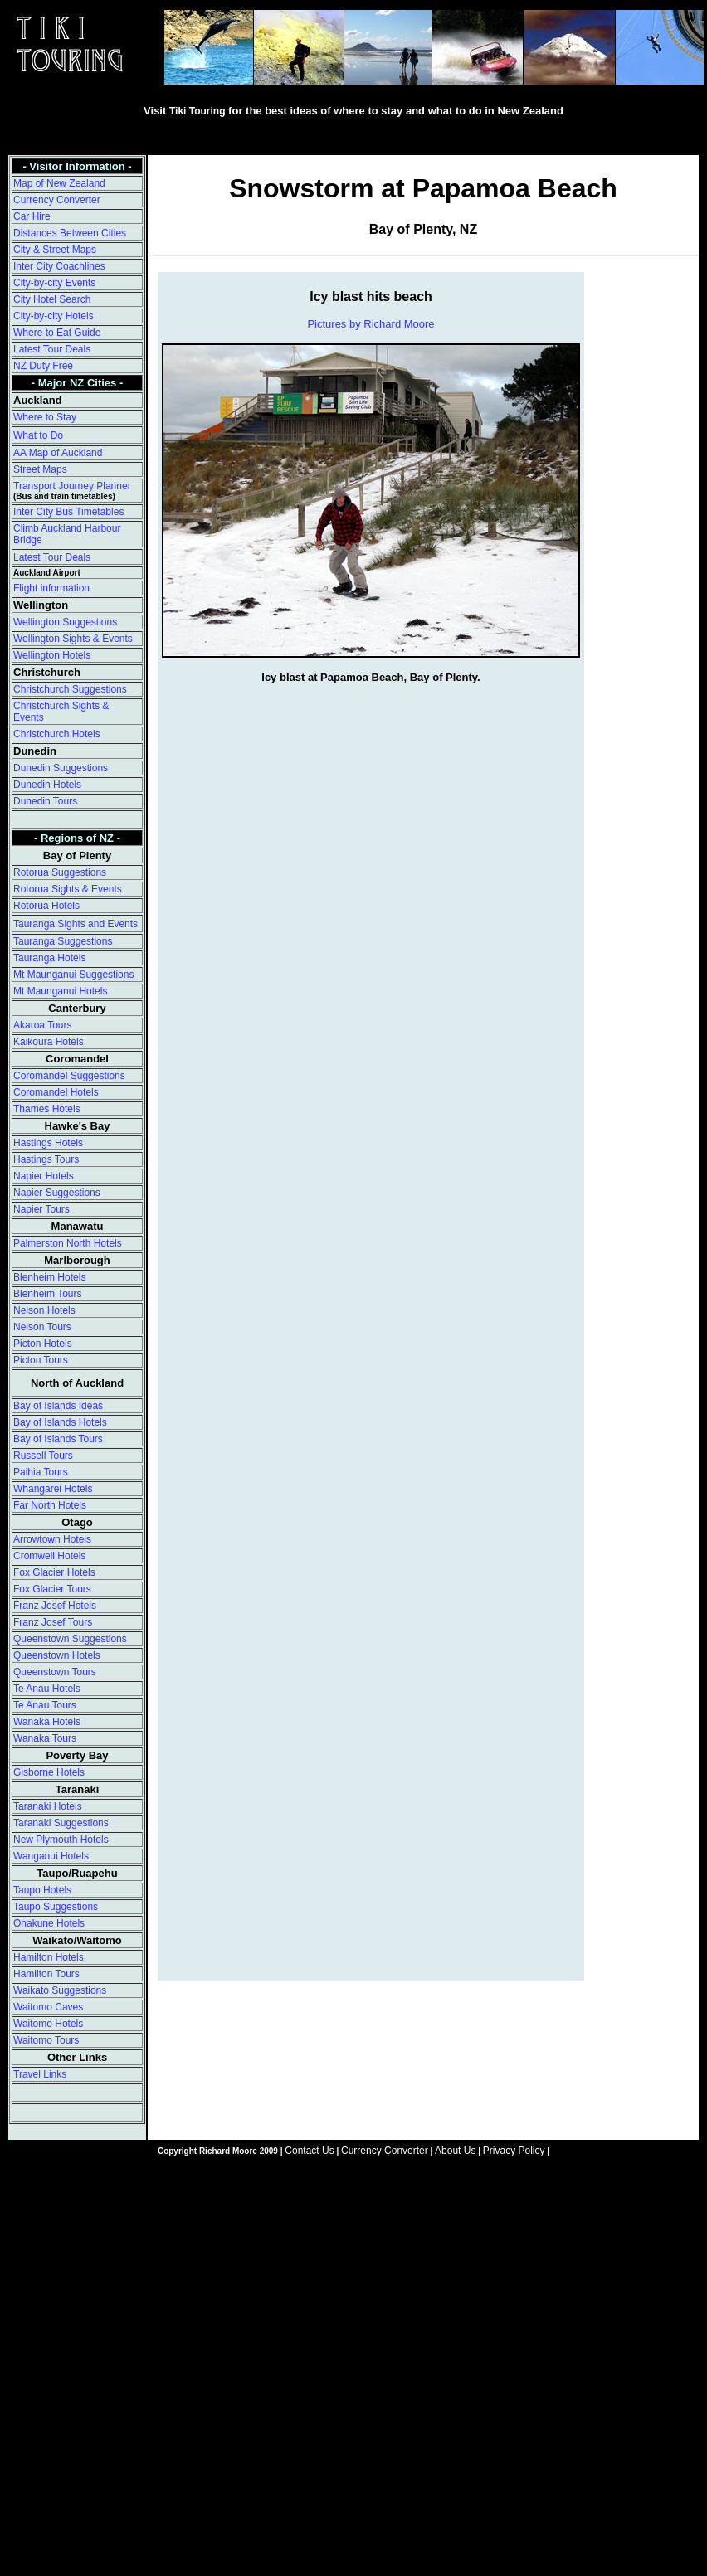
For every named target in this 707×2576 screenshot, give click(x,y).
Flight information (51, 588)
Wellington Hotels (51, 655)
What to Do (38, 435)
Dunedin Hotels (47, 784)
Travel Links (39, 2074)
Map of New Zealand (59, 183)
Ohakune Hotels (49, 1923)
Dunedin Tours (45, 801)
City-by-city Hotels (53, 316)
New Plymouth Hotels (61, 1839)
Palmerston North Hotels (67, 1243)
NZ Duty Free (43, 366)
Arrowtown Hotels (52, 1539)
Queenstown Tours (54, 1672)
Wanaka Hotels (46, 1722)
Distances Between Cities (69, 233)
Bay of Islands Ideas (58, 1406)
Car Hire (32, 216)
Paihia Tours (40, 1472)
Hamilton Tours (46, 1974)
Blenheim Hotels (49, 1277)
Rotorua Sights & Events (67, 889)
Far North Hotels (49, 1505)
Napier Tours (41, 1209)
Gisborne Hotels (49, 1772)
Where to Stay (44, 417)
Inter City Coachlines (59, 266)
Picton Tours (40, 1360)
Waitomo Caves (48, 2007)
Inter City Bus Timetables (68, 512)
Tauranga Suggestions (62, 941)
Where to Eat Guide (56, 332)
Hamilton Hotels (48, 1957)
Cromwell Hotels (49, 1556)
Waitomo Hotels (48, 2023)
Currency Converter (56, 200)
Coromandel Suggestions (69, 1075)
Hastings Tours (46, 1159)
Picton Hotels (42, 1343)
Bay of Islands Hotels (60, 1422)
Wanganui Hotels (51, 1856)
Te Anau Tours (44, 1705)
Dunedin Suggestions (60, 768)
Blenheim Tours (47, 1294)
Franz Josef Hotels (54, 1605)
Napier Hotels (43, 1176)
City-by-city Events (54, 283)
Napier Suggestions (56, 1192)
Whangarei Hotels (52, 1489)
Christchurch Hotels (56, 734)
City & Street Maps (54, 249)
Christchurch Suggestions (70, 689)
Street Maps (40, 469)
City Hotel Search (51, 299)
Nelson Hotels (44, 1310)
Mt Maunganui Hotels (60, 991)
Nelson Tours (42, 1327)
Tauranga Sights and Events (75, 924)
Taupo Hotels (42, 1890)
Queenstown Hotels (56, 1655)
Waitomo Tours (46, 2040)
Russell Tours (43, 1455)
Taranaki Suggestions (61, 1823)
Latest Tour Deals (51, 349)
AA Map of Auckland (57, 453)
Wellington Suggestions (65, 622)
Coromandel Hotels (56, 1092)
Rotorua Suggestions (59, 872)
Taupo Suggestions (55, 1907)
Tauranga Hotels (49, 958)
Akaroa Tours (42, 1025)
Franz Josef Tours (52, 1622)
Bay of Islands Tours (58, 1439)
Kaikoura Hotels (48, 1041)
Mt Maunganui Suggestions (73, 974)
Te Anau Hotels (46, 1688)
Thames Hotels (46, 1109)
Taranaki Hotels (47, 1806)
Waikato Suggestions (59, 1990)
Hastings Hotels (48, 1143)
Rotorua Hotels (46, 905)
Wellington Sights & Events (73, 638)
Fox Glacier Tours (52, 1589)
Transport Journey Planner (72, 486)
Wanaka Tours (44, 1738)
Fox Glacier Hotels (54, 1572)
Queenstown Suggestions (70, 1639)
